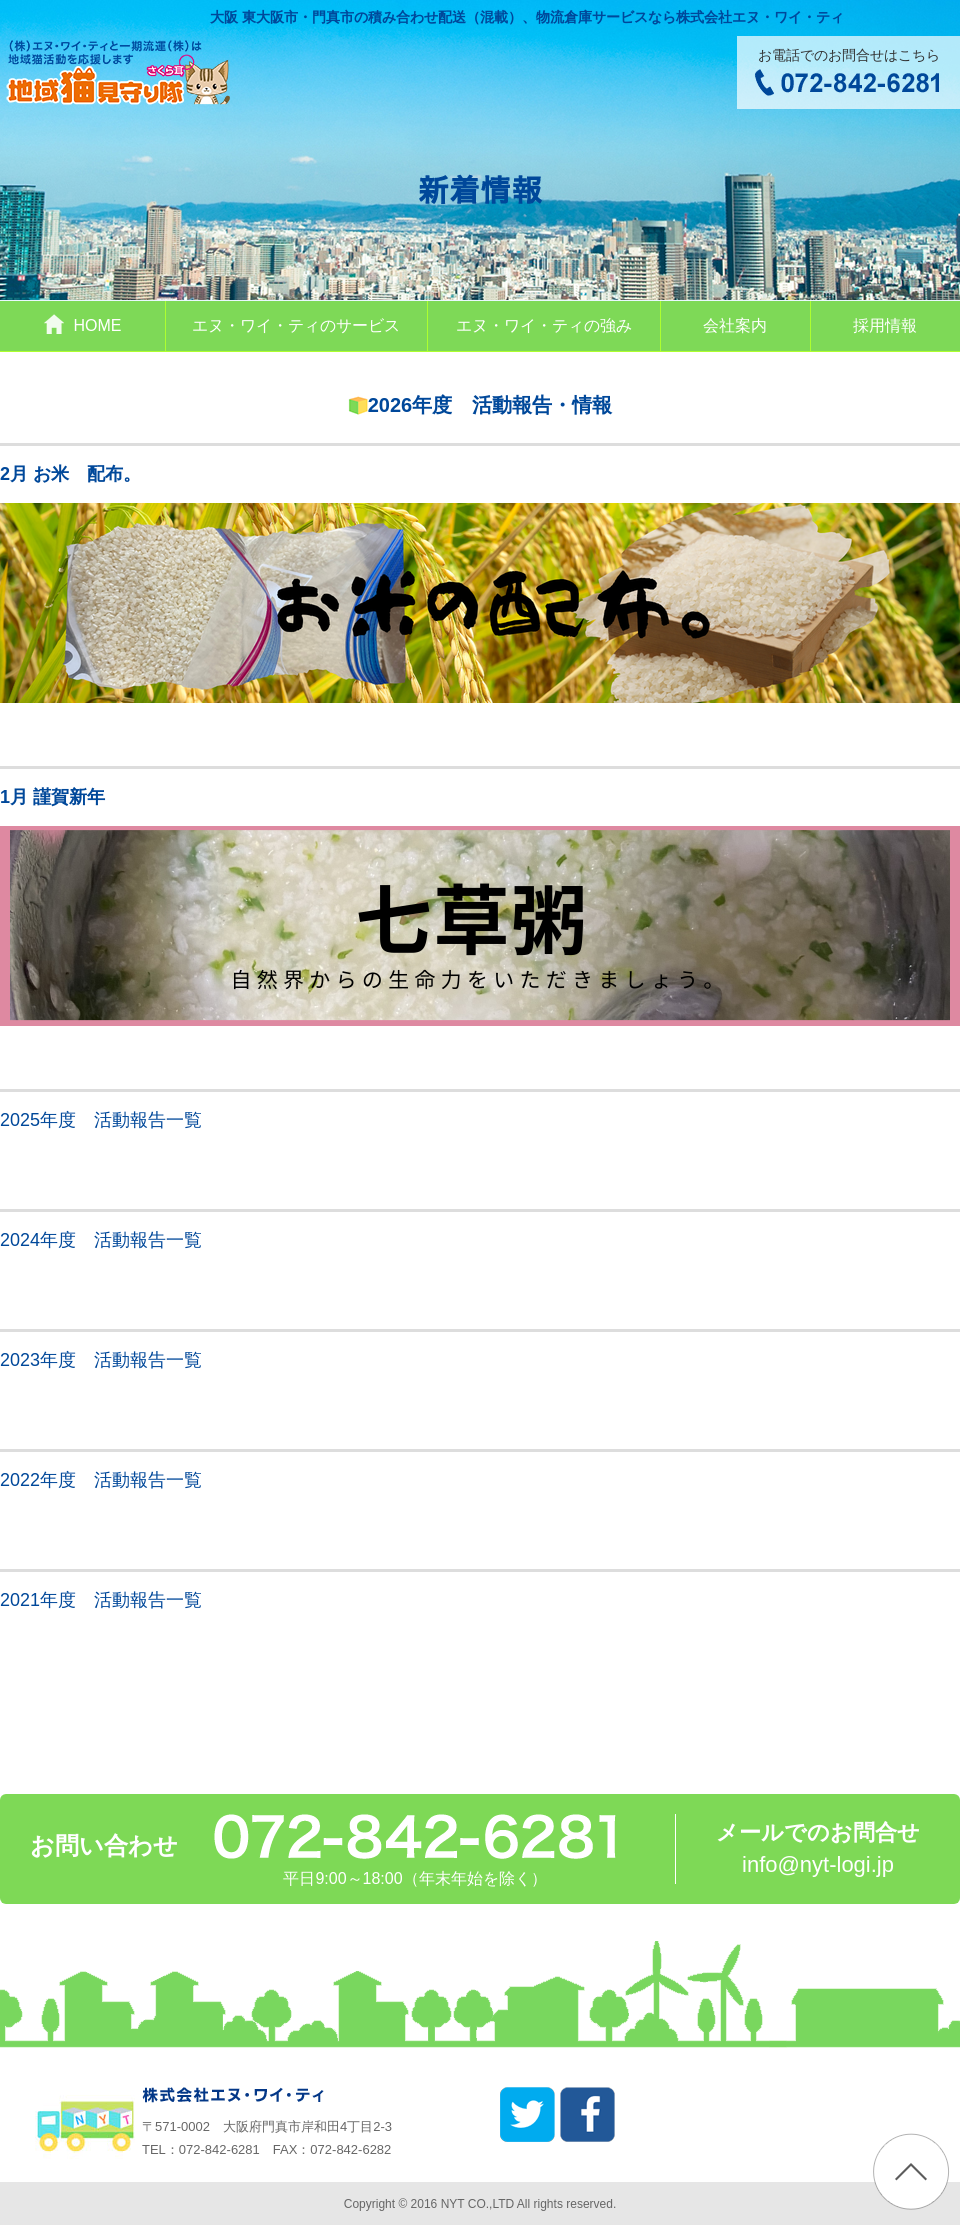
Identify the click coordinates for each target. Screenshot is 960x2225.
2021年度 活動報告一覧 (101, 1600)
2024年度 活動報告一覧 (101, 1240)
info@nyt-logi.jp (818, 1864)
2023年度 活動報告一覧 (101, 1360)
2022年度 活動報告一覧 (101, 1480)
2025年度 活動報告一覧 (101, 1120)
